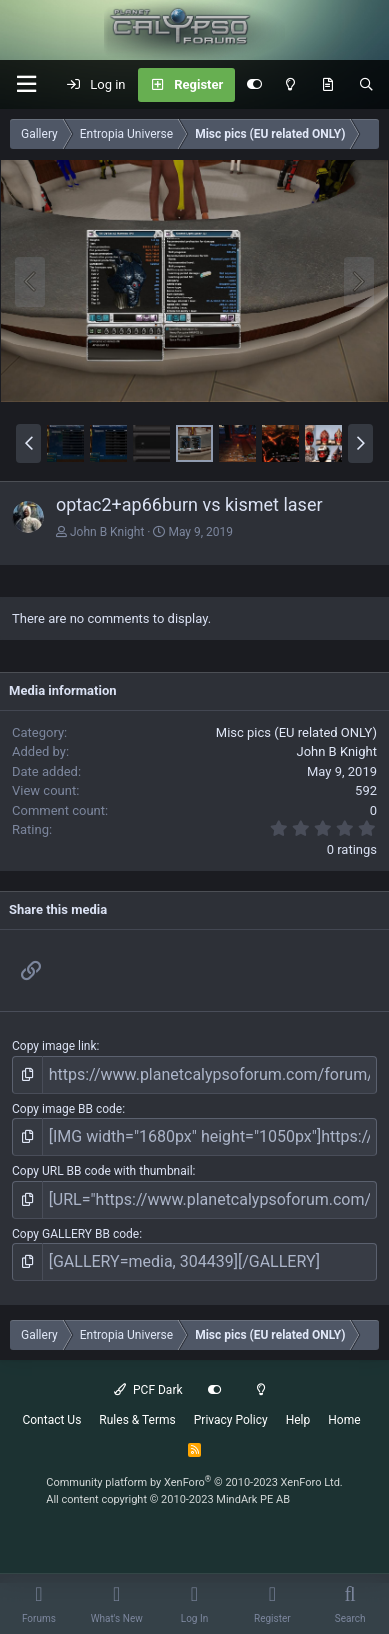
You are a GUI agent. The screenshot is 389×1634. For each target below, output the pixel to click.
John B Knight (107, 532)
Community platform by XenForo (194, 1482)
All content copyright (168, 1499)
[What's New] (327, 85)
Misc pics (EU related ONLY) (296, 732)
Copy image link (54, 1046)
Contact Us (51, 1420)
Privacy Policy (231, 1420)
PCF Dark (148, 1390)
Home (344, 1420)
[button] (26, 84)
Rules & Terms (137, 1420)
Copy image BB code (67, 1109)
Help (298, 1420)
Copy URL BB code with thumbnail (102, 1171)
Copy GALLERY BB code (75, 1234)
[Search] (366, 85)
